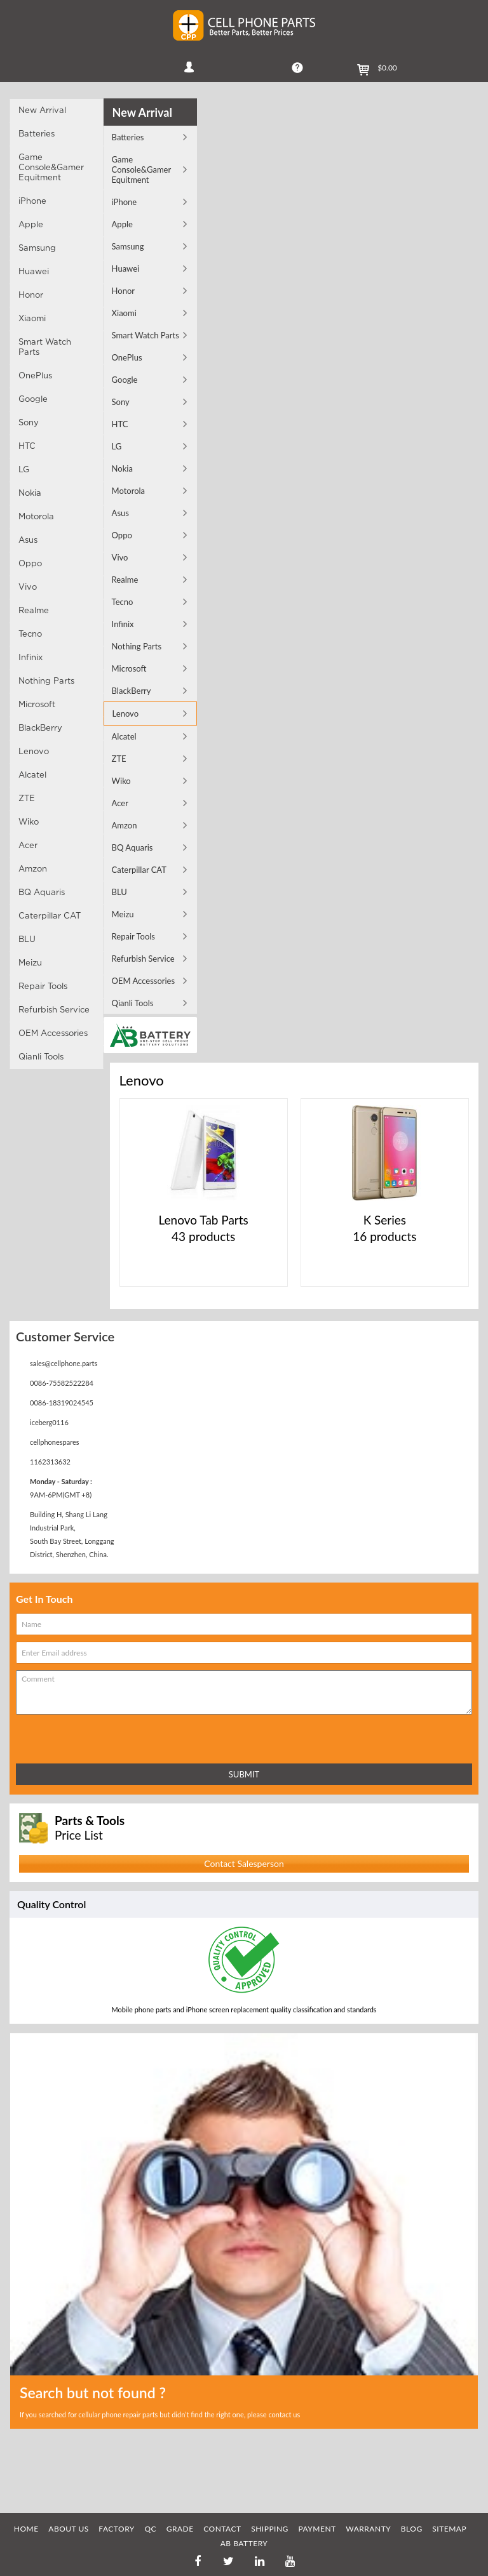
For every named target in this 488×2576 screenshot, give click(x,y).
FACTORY (116, 2528)
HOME (26, 2528)
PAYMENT (317, 2528)
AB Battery (244, 2543)
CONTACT (222, 2528)
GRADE (180, 2528)
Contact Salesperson (243, 1863)
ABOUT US (68, 2528)
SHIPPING (269, 2528)
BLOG (412, 2528)
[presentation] (72, 1736)
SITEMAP (449, 2528)
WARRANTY (368, 2528)
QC (150, 2528)
